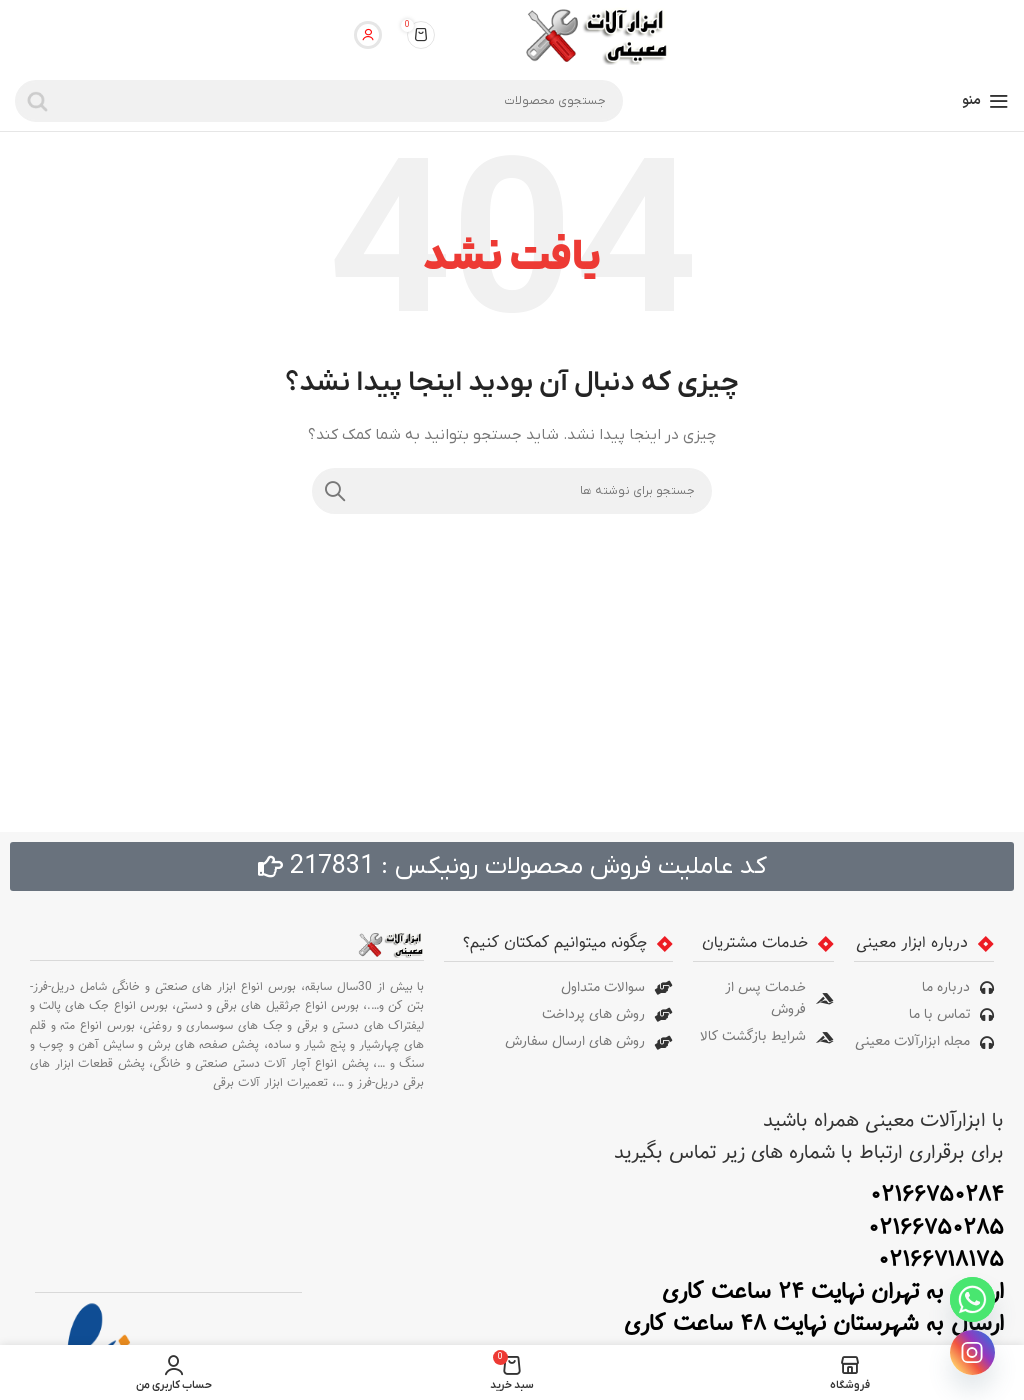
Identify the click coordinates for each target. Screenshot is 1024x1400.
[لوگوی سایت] (595, 34)
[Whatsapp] (972, 1299)
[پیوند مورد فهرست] (924, 988)
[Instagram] (972, 1352)
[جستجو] (319, 101)
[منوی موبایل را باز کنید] (985, 101)
